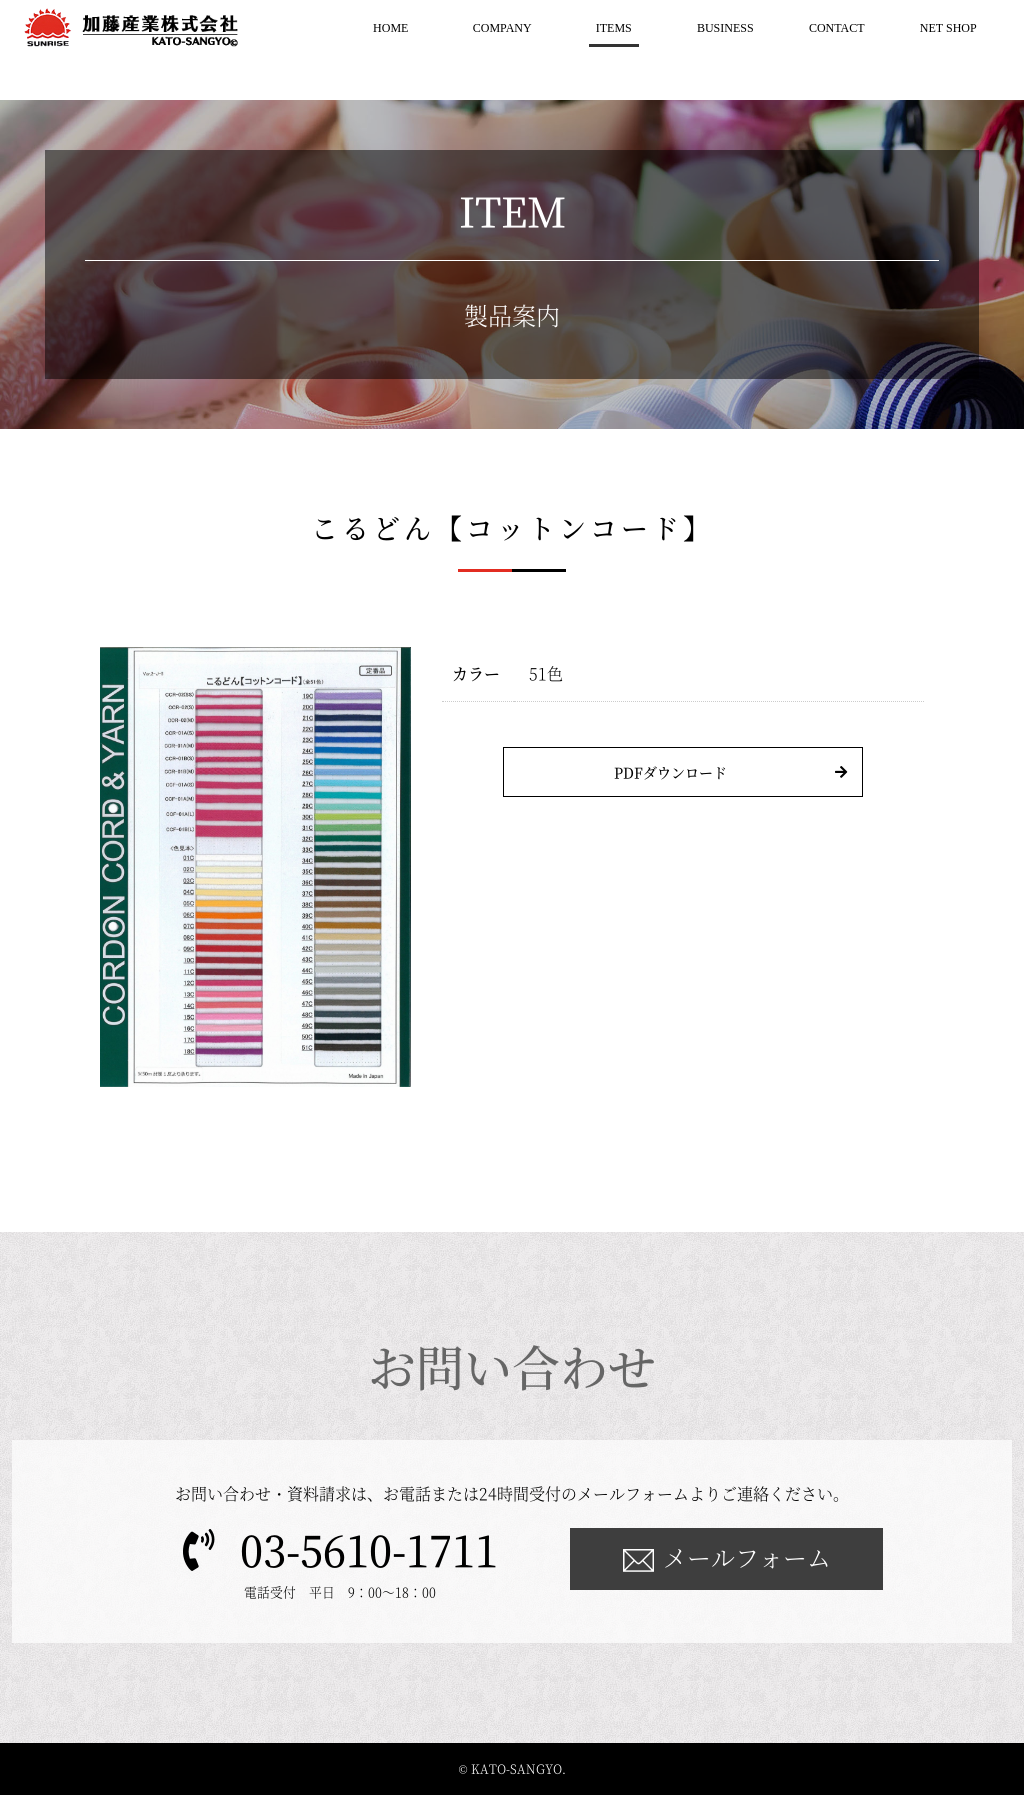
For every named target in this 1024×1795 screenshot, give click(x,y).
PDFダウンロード (670, 772)
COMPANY (502, 28)
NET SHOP (948, 28)
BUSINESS (725, 28)
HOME (390, 28)
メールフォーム (747, 1556)
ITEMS (614, 28)
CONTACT (837, 28)
